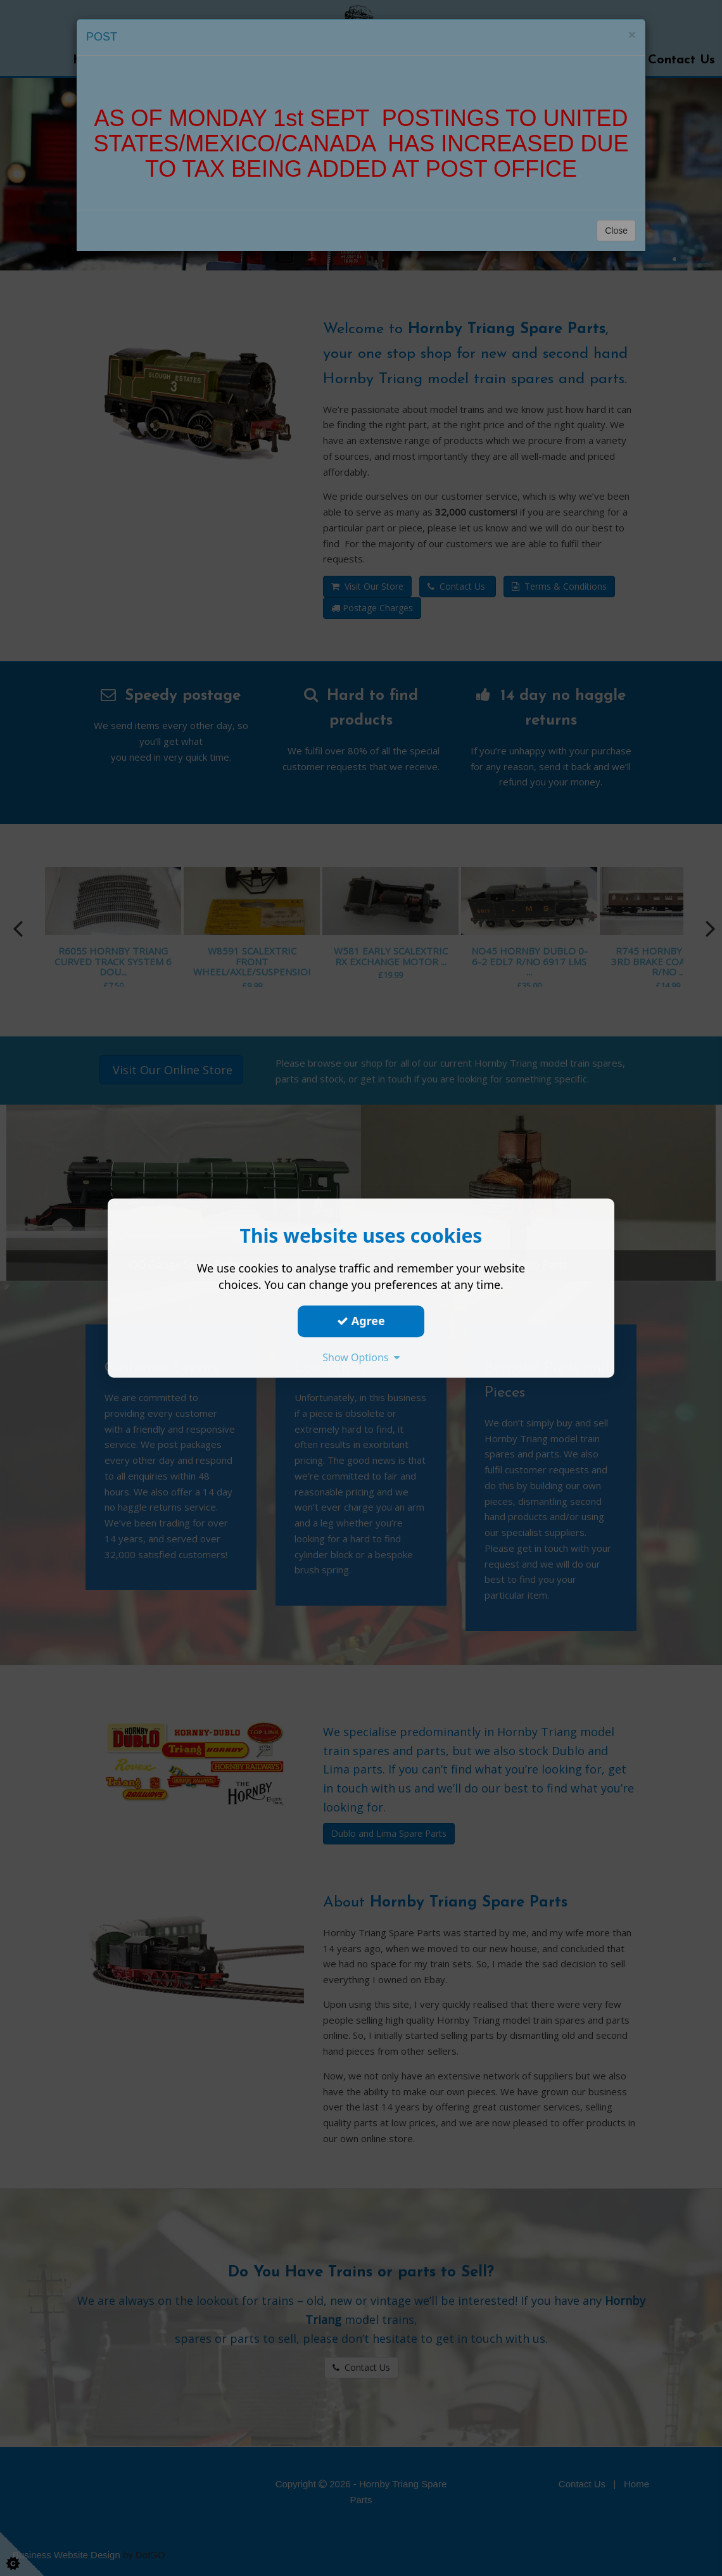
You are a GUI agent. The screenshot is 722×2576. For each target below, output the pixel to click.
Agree (361, 1320)
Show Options (361, 1357)
